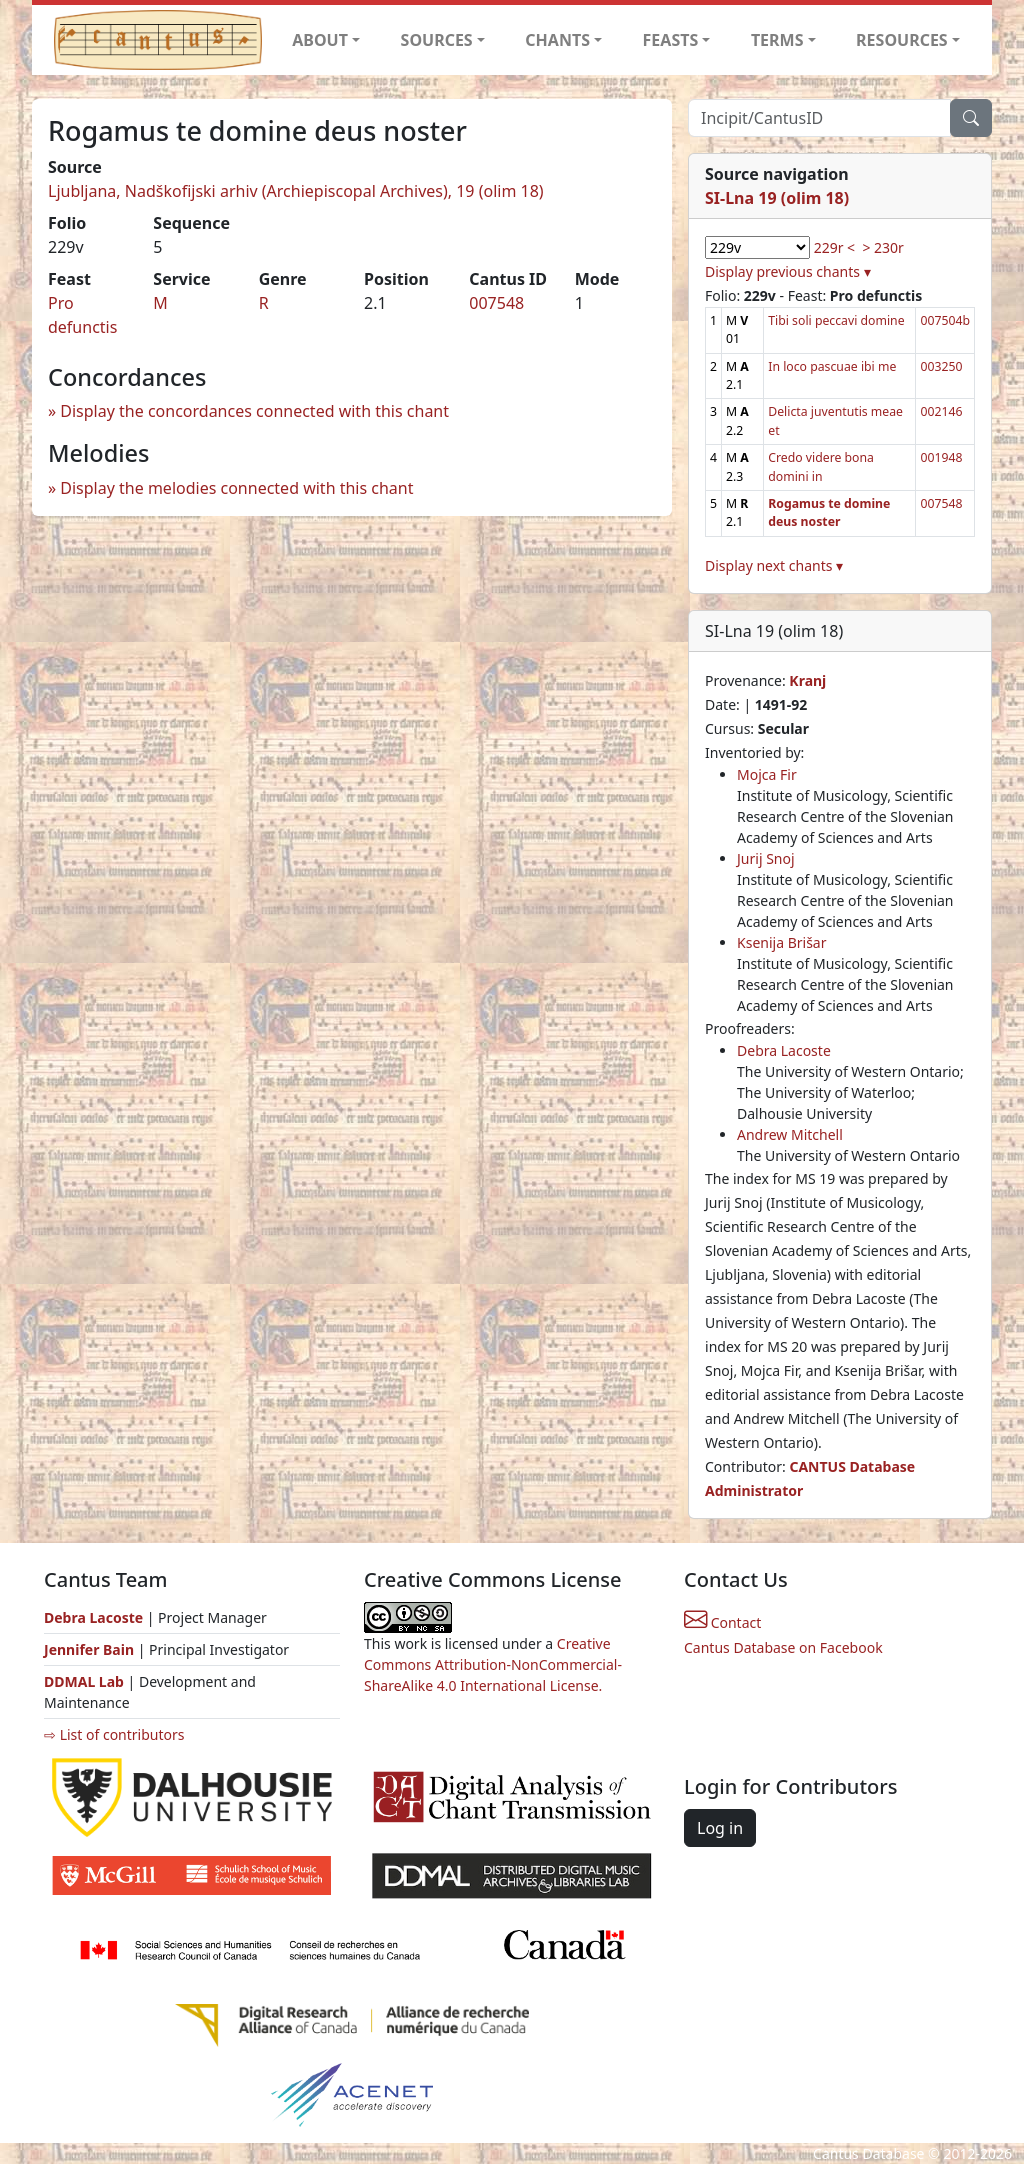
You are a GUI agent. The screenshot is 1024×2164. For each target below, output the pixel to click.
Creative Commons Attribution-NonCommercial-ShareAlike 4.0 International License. (493, 1664)
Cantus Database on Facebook (783, 1647)
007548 (496, 303)
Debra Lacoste (784, 1050)
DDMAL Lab (84, 1681)
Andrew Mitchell (790, 1134)
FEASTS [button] (671, 40)
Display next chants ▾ (774, 565)
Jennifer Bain (91, 1649)
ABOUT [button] (320, 40)
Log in (720, 1828)
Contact (722, 1622)
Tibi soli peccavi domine (836, 320)
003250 (941, 366)
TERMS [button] (777, 40)
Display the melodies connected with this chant (236, 488)
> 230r (882, 247)
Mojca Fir (767, 774)
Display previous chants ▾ (788, 271)
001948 (941, 457)
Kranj (807, 680)
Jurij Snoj (766, 858)
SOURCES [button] (437, 40)
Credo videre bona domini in (821, 466)
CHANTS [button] (557, 40)
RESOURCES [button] (902, 40)
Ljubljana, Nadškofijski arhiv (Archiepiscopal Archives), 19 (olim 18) (296, 191)
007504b (945, 320)
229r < (834, 247)
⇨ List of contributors (114, 1734)
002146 (941, 411)
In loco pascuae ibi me (832, 366)
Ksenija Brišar (781, 942)
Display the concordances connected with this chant (254, 411)
